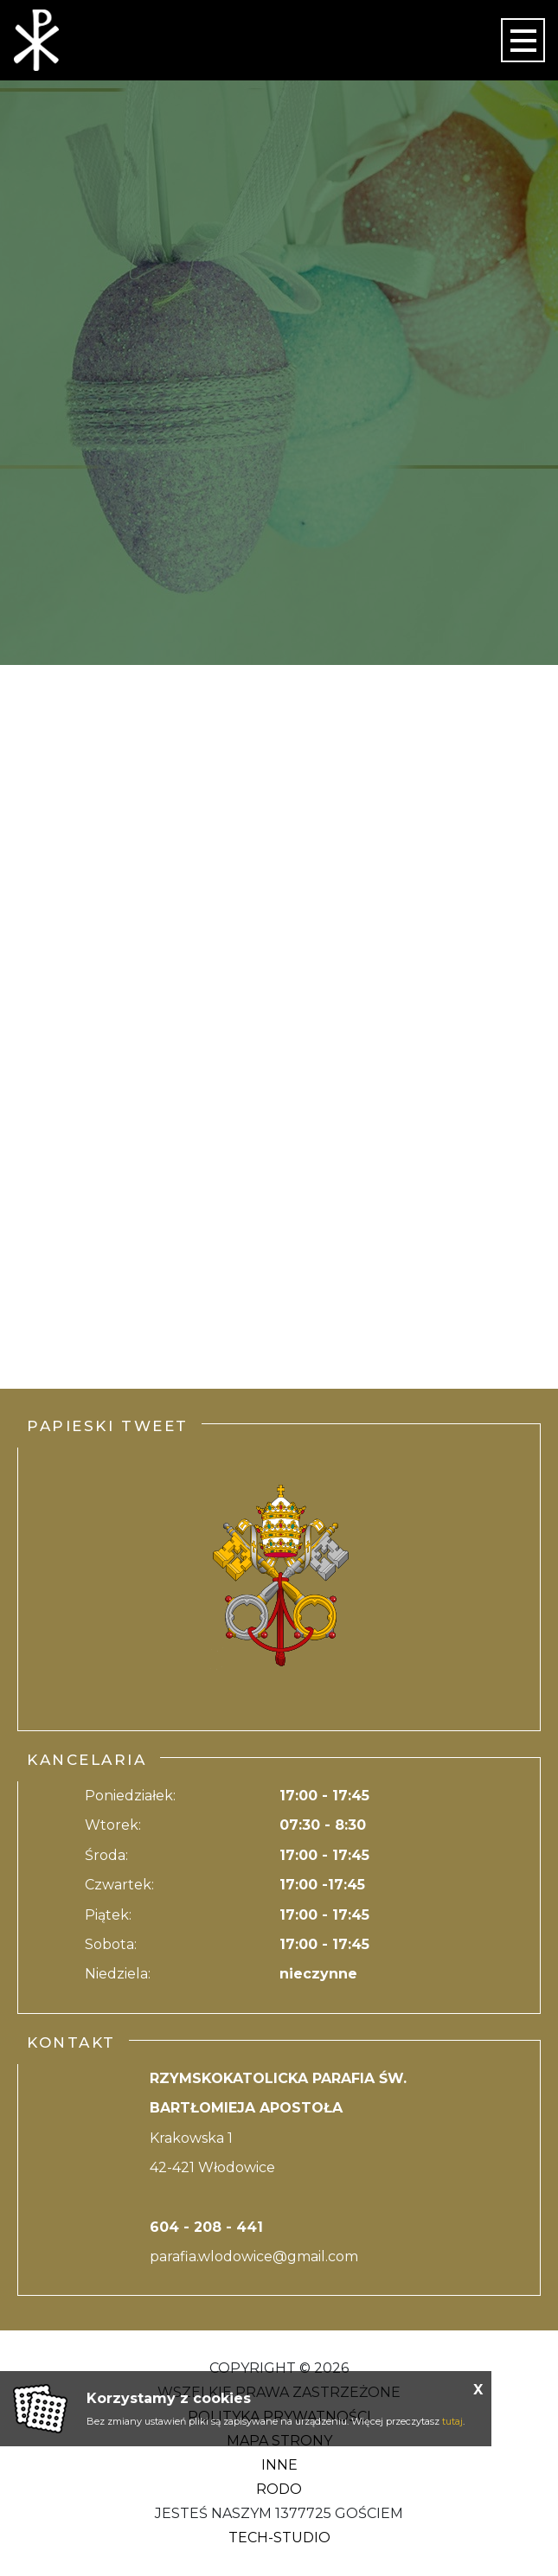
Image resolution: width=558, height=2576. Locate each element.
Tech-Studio (279, 2537)
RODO (279, 2489)
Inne (279, 2465)
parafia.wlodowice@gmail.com (254, 2256)
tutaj (452, 2421)
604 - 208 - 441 (206, 2227)
